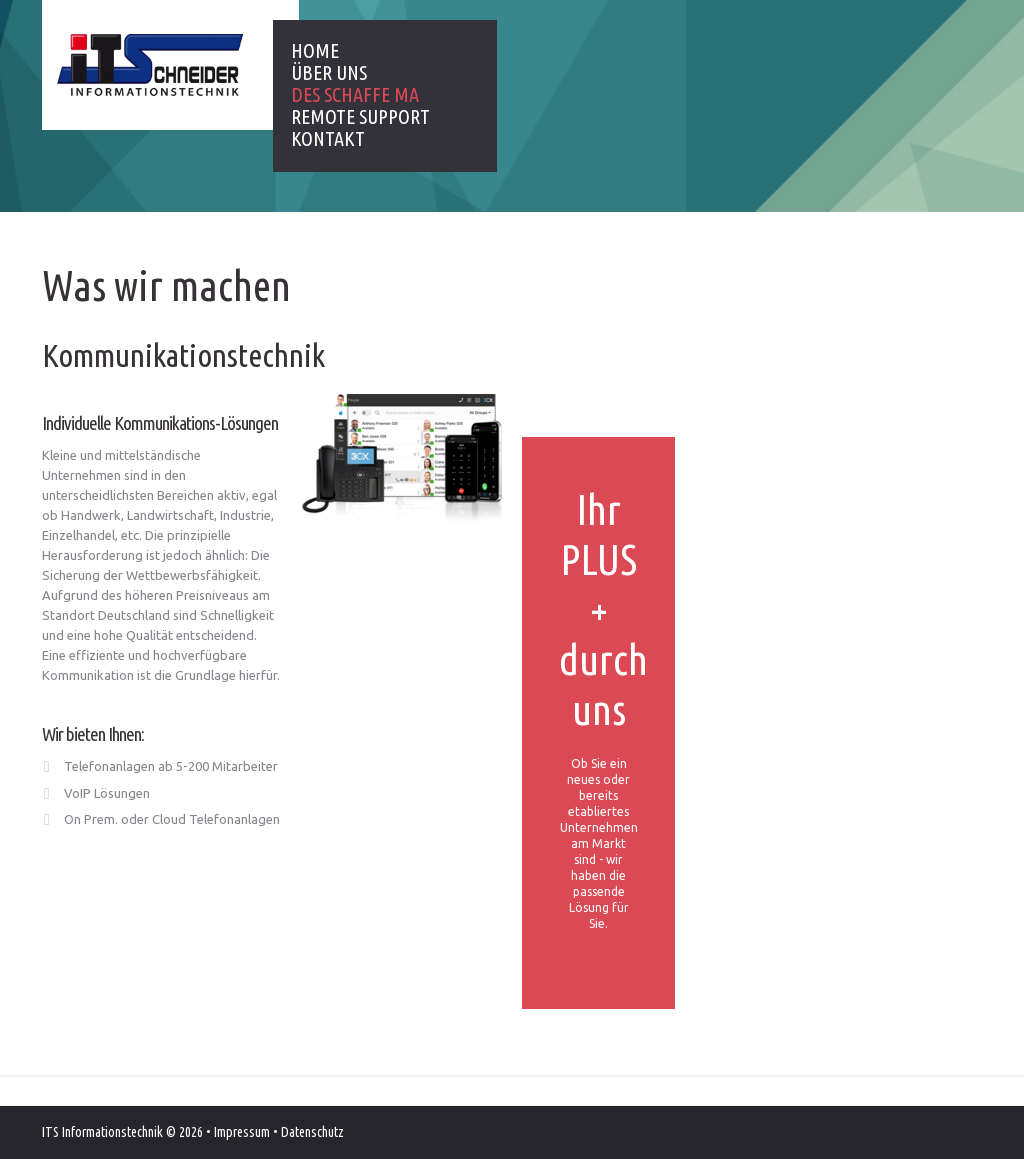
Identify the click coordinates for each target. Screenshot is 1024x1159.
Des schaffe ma (355, 95)
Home (315, 51)
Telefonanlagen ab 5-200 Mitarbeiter (171, 766)
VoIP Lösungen (107, 793)
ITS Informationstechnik (102, 1132)
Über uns (329, 73)
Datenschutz (312, 1132)
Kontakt (328, 139)
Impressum (242, 1132)
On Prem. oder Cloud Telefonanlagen (172, 819)
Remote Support (360, 117)
